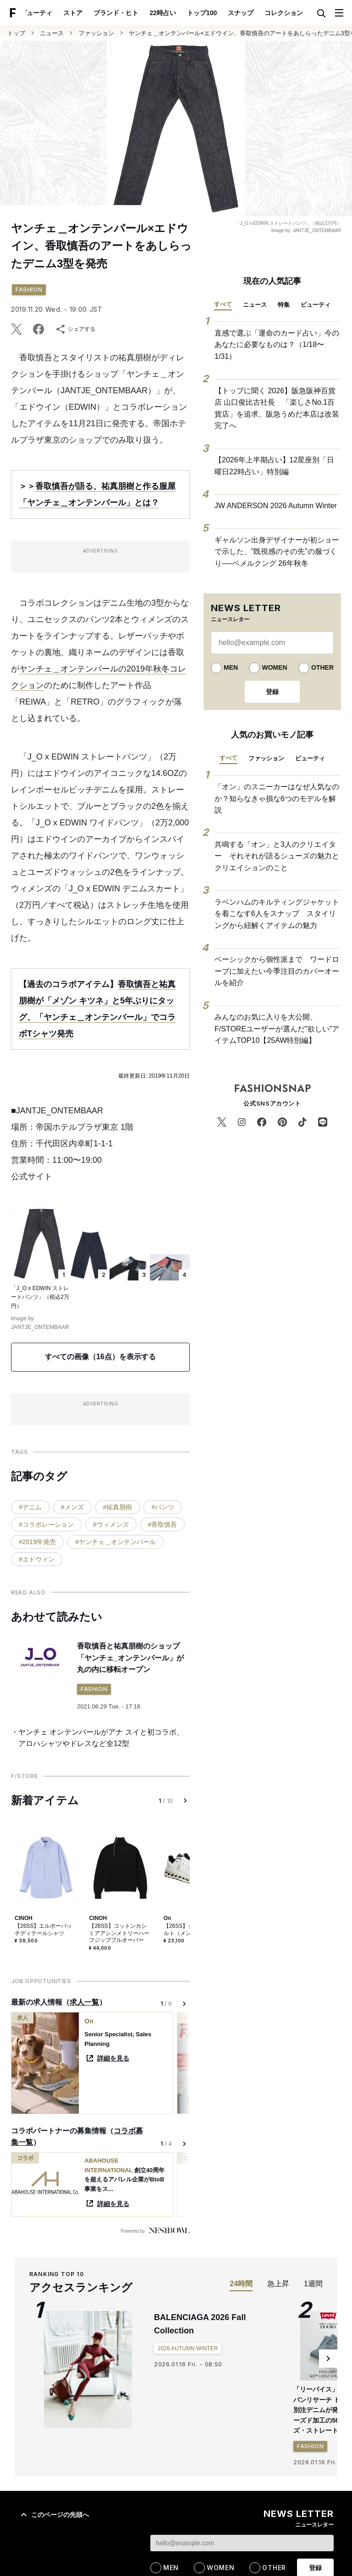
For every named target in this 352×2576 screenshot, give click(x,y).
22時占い (134, 13)
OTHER (322, 667)
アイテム (73, 2561)
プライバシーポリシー (227, 2458)
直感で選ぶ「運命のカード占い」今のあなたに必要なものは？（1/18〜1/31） (276, 344)
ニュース (52, 33)
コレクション (255, 13)
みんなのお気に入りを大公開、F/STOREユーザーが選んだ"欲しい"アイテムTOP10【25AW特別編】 (276, 1028)
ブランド (33, 2561)
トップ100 (174, 13)
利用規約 (178, 2458)
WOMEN (274, 667)
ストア (45, 13)
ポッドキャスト (194, 2437)
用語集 (242, 2437)
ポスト (295, 13)
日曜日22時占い (143, 2415)
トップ (16, 33)
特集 (284, 304)
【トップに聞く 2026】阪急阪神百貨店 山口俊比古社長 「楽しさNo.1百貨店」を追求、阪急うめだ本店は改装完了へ (276, 408)
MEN (231, 667)
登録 (272, 691)
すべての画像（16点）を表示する (100, 1357)
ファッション (96, 33)
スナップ (213, 13)
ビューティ (315, 304)
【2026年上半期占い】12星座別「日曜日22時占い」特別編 (274, 466)
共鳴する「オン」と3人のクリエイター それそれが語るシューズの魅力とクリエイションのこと (276, 856)
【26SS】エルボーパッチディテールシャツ (43, 1929)
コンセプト (183, 2561)
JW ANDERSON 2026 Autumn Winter (275, 506)
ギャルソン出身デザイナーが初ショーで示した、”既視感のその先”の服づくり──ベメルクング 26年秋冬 (276, 551)
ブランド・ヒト (88, 13)
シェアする (75, 329)
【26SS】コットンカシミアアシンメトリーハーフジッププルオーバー (119, 1933)
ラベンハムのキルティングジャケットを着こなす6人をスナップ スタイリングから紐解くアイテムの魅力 (276, 913)
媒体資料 (112, 2458)
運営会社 (145, 2458)
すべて (223, 304)
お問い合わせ (282, 2458)
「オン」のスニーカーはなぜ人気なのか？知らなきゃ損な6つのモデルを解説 (276, 798)
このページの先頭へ (53, 2256)
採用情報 (79, 2458)
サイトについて (37, 2458)
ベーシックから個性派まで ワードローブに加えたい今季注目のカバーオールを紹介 (276, 971)
